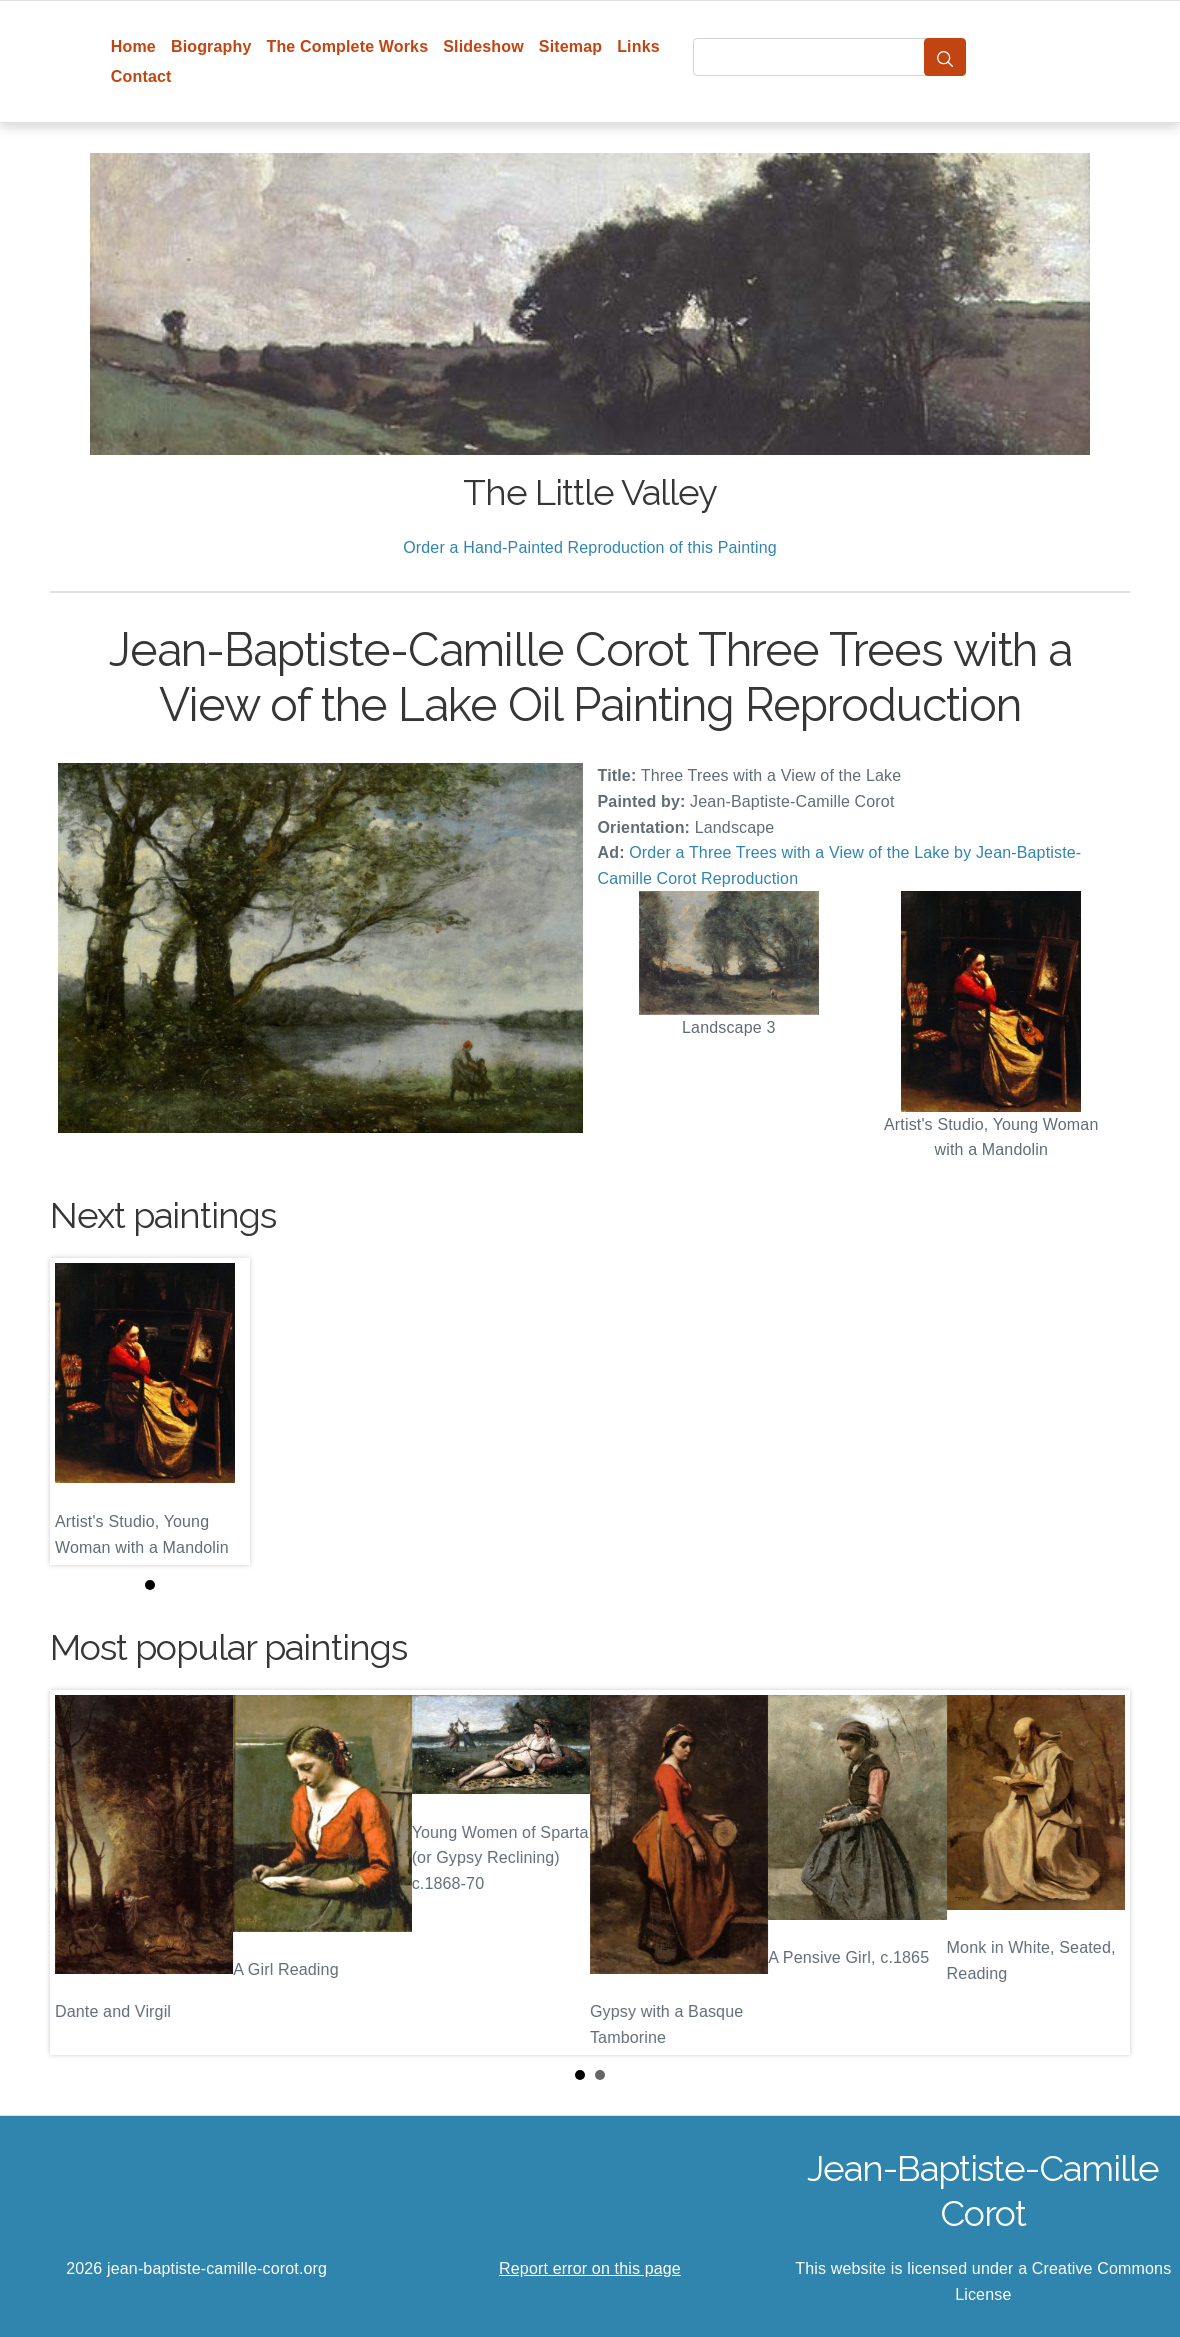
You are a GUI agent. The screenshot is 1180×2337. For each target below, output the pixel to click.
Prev (81, 1872)
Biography (211, 46)
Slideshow (483, 46)
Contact (141, 76)
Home (133, 46)
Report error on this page (590, 2268)
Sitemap (570, 46)
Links (638, 46)
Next (1099, 1872)
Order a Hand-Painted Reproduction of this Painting (590, 547)
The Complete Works (347, 46)
